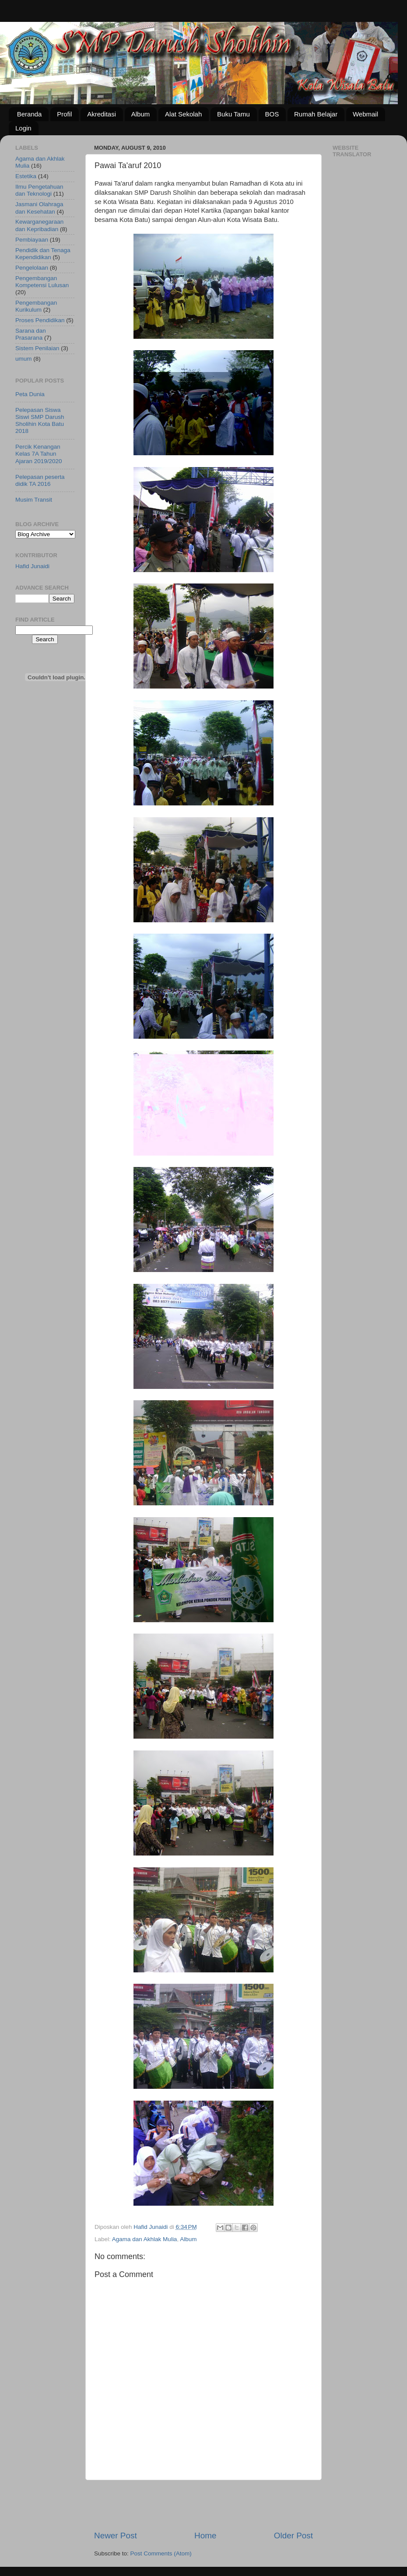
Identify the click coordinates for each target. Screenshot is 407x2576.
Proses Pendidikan (40, 320)
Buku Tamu (233, 114)
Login (23, 128)
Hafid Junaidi (32, 566)
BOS (272, 114)
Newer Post (115, 2535)
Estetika (25, 176)
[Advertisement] (203, 2505)
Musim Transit (33, 499)
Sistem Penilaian (37, 348)
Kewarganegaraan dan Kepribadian (39, 225)
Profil (64, 114)
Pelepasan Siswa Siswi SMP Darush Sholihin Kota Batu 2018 (39, 421)
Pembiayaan (31, 239)
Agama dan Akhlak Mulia (144, 2239)
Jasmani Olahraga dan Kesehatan (39, 207)
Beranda (29, 114)
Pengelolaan (31, 267)
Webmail (365, 114)
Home (205, 2535)
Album (140, 114)
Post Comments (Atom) (161, 2553)
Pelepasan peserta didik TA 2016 (40, 480)
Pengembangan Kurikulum (36, 306)
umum (23, 358)
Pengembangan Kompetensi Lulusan (42, 281)
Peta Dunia (30, 394)
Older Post (293, 2535)
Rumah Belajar (315, 114)
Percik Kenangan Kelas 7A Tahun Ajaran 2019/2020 (38, 453)
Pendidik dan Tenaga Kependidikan (42, 253)
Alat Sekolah (183, 114)
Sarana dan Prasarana (30, 334)
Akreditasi (101, 114)
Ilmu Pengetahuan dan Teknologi (39, 190)
